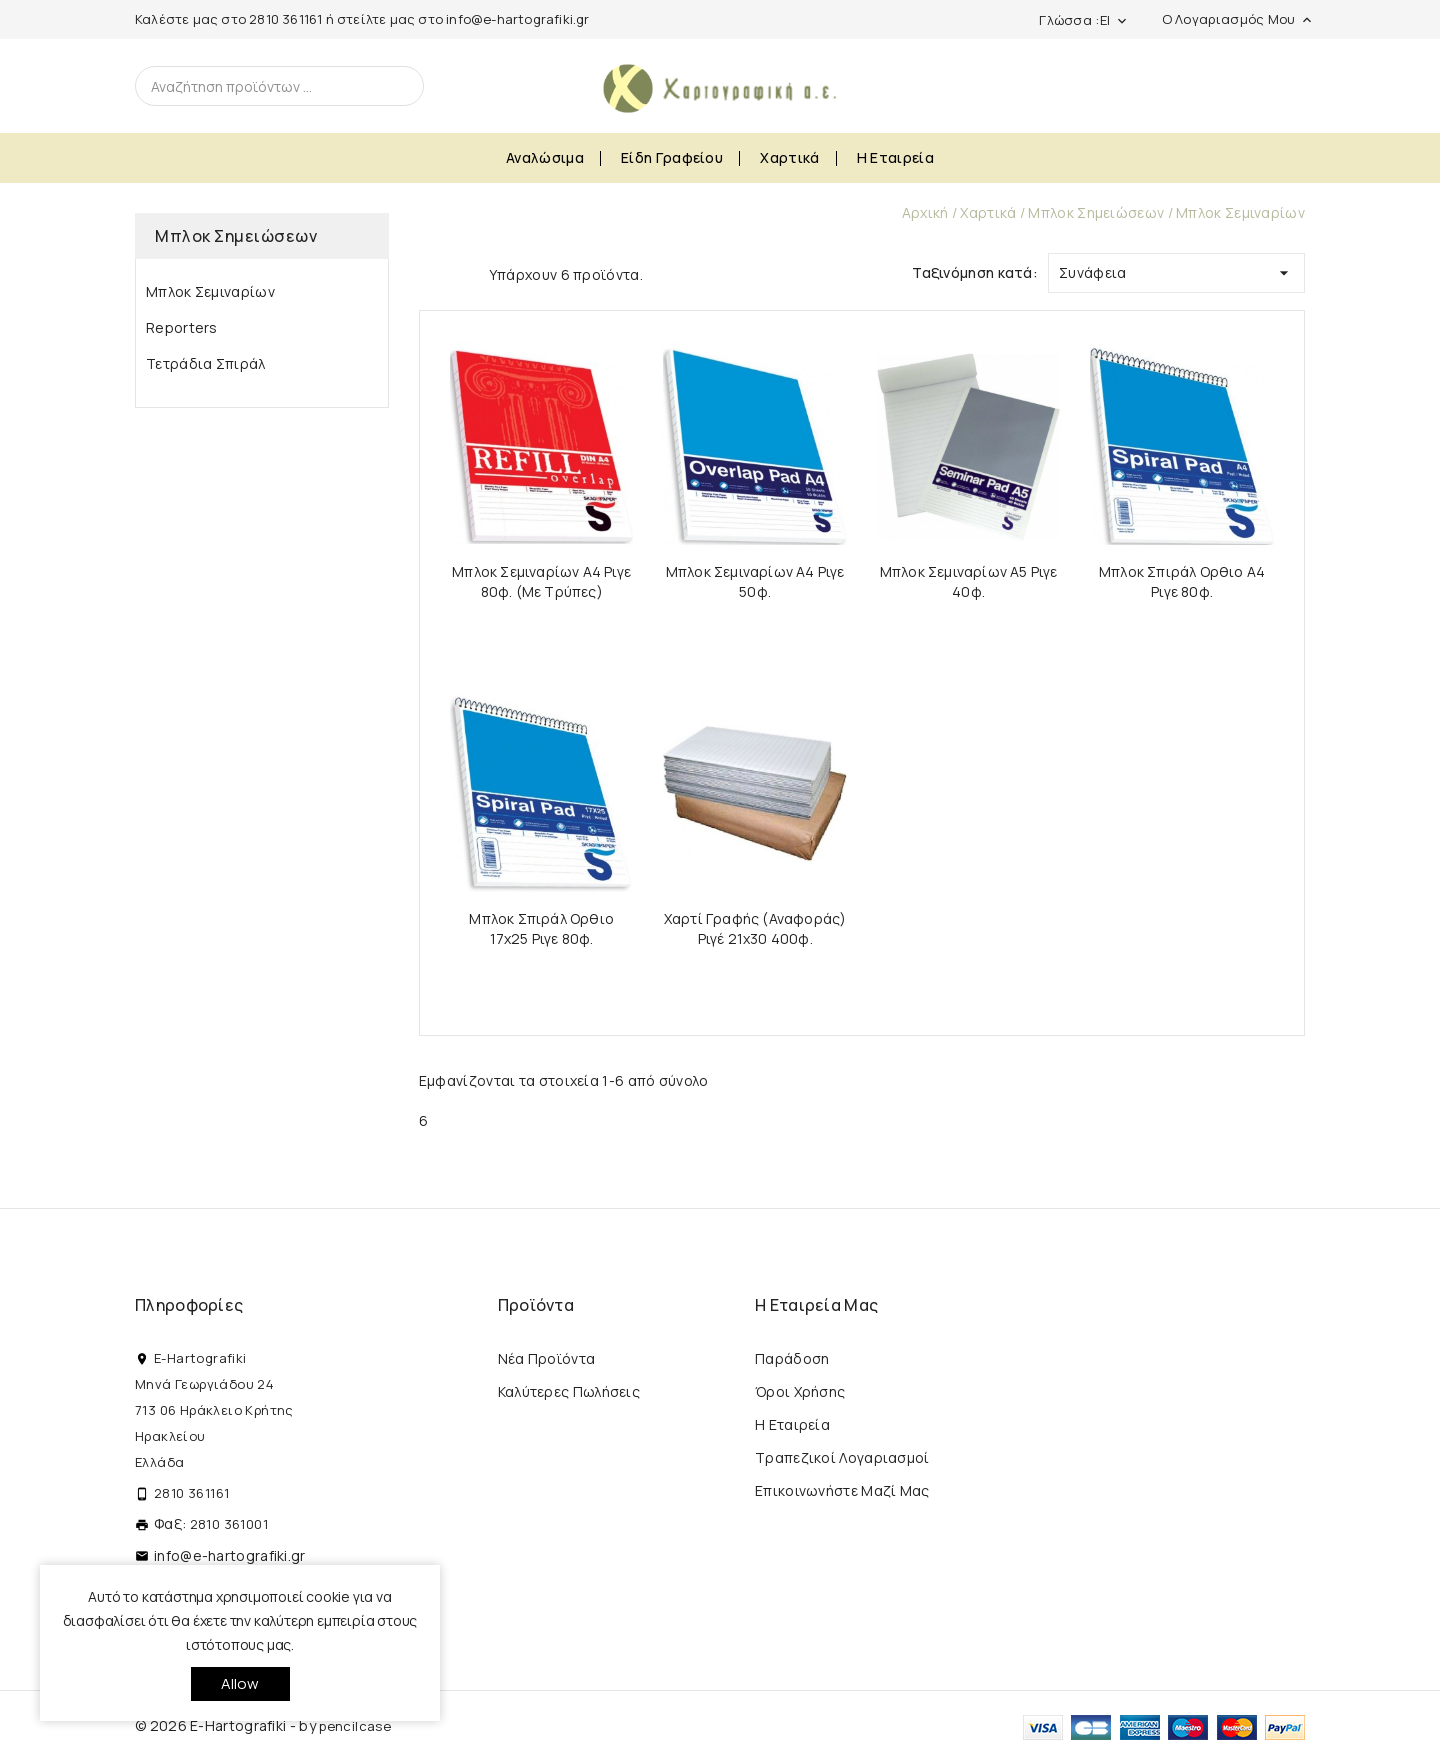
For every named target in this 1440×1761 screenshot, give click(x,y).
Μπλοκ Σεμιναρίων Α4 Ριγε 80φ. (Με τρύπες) (541, 581)
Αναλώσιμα (545, 157)
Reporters (182, 327)
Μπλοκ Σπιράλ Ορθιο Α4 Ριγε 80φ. (1182, 581)
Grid (429, 273)
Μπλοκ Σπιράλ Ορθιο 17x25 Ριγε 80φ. (541, 928)
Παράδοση (792, 1358)
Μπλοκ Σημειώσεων (236, 236)
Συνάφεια (1176, 268)
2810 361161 (285, 19)
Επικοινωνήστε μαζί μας (842, 1490)
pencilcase (355, 1726)
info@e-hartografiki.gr (517, 19)
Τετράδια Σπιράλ (206, 363)
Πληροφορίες (189, 1305)
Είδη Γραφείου (672, 157)
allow (240, 1683)
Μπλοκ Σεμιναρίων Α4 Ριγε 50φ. (755, 581)
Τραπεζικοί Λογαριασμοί (842, 1457)
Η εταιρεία (895, 157)
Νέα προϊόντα (547, 1358)
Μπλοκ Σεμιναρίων (210, 291)
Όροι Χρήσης (800, 1391)
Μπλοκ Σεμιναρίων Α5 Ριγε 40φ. (969, 581)
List (464, 273)
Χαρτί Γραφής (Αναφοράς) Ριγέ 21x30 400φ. (755, 928)
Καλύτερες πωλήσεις (569, 1391)
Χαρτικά (789, 157)
